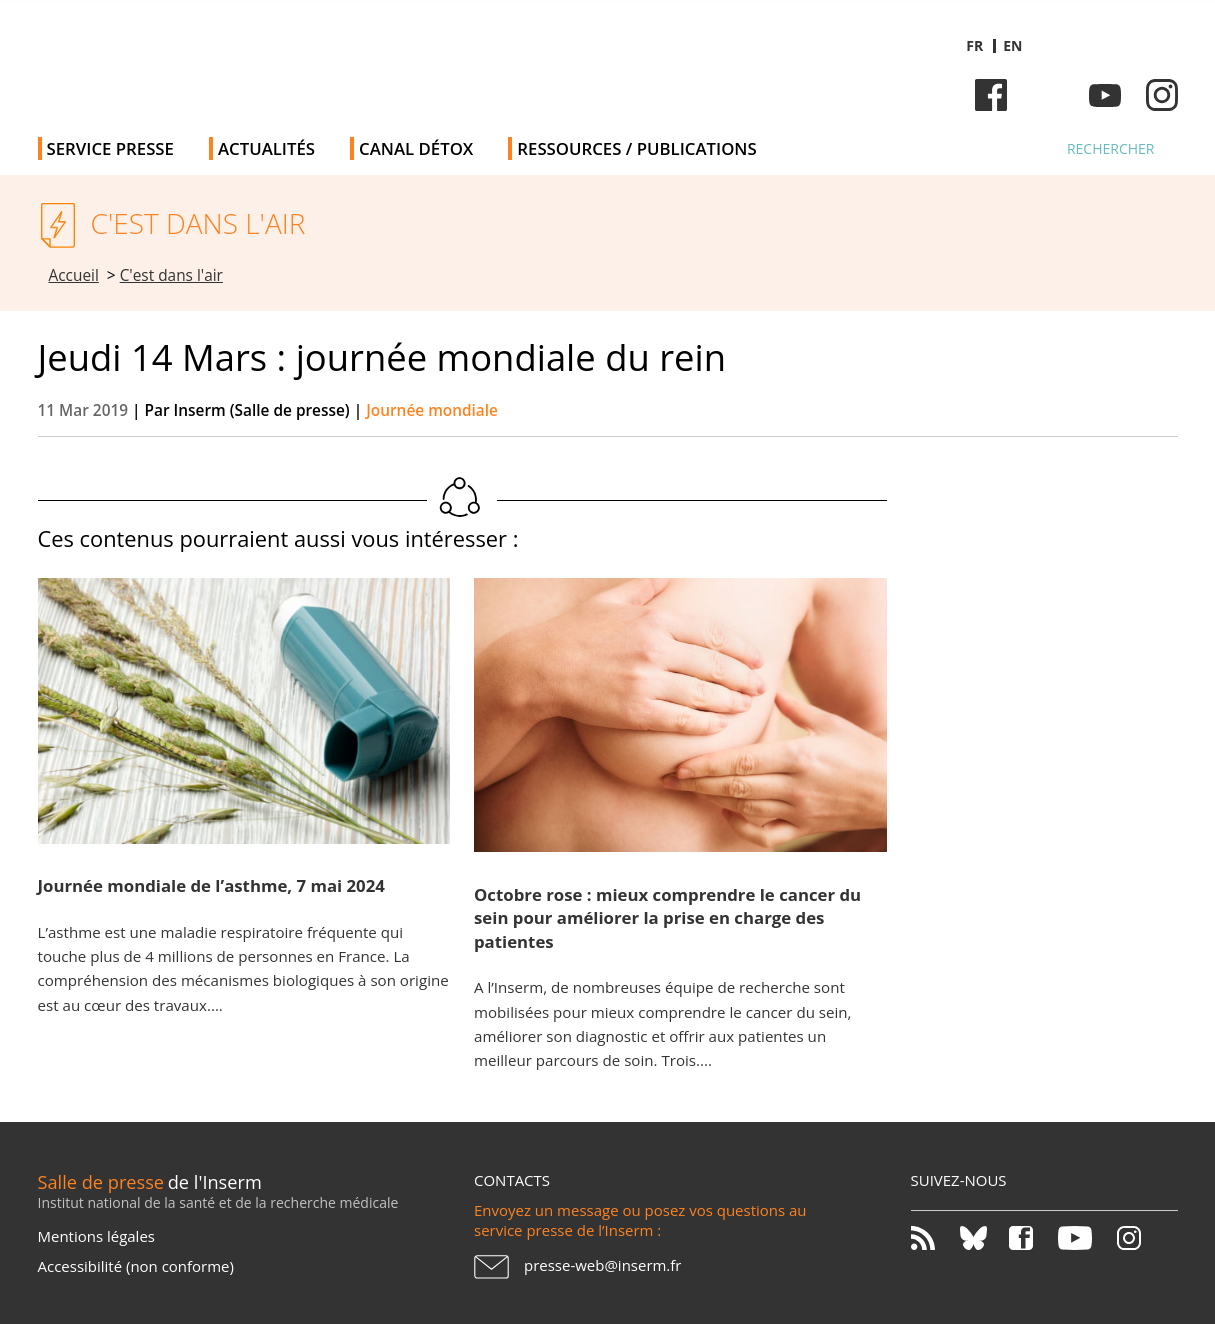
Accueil (74, 275)
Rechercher (1111, 148)
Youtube (1105, 95)
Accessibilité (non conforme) (136, 1266)
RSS (933, 1238)
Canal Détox (416, 148)
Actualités (266, 148)
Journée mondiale (432, 410)
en (1012, 45)
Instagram (1162, 95)
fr (974, 45)
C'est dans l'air (171, 275)
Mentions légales (96, 1236)
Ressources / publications (636, 148)
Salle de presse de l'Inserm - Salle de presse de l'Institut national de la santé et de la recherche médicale (321, 59)
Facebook (991, 95)
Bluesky (1048, 95)
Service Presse (110, 148)
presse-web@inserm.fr (602, 1265)
